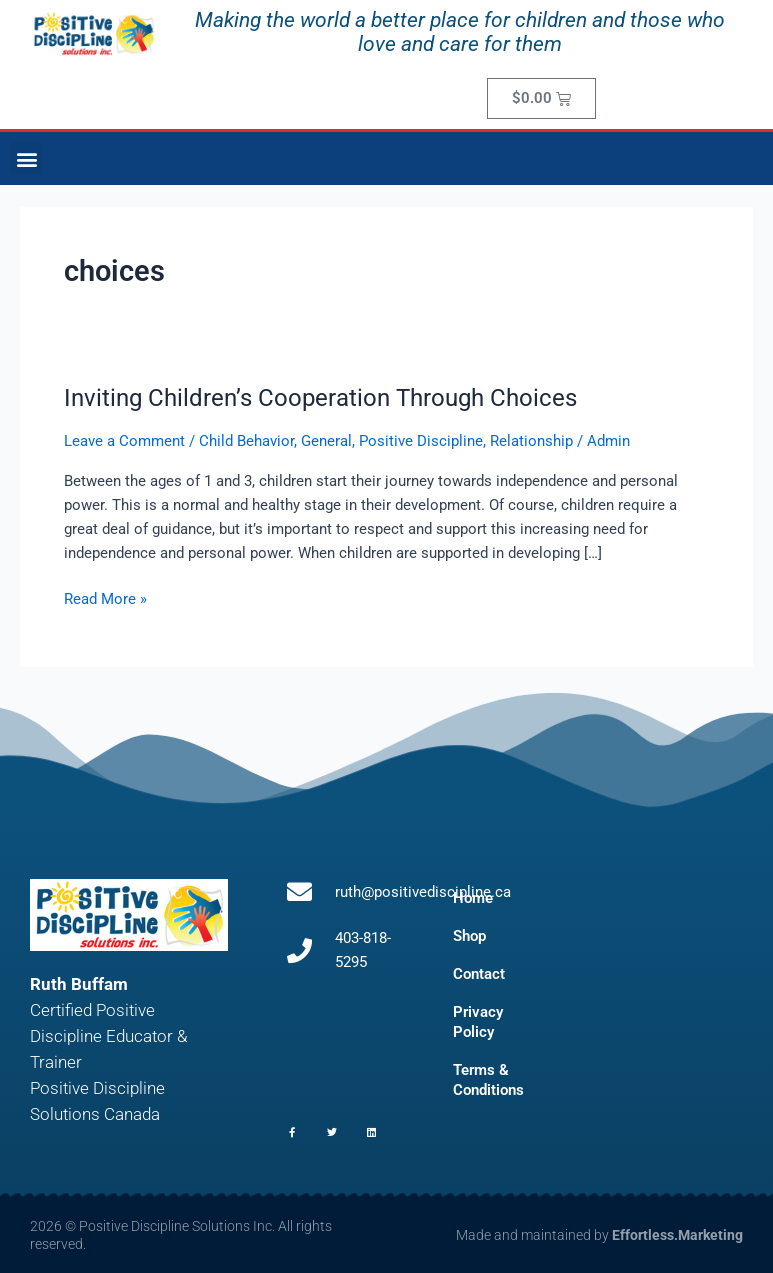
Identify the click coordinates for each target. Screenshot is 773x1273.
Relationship (531, 441)
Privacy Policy (478, 1022)
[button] (26, 158)
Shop (469, 936)
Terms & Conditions (488, 1080)
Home (473, 898)
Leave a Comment (124, 441)
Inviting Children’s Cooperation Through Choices (320, 398)
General (326, 441)
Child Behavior (246, 441)
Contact (479, 974)
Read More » (105, 597)
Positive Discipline (421, 441)
